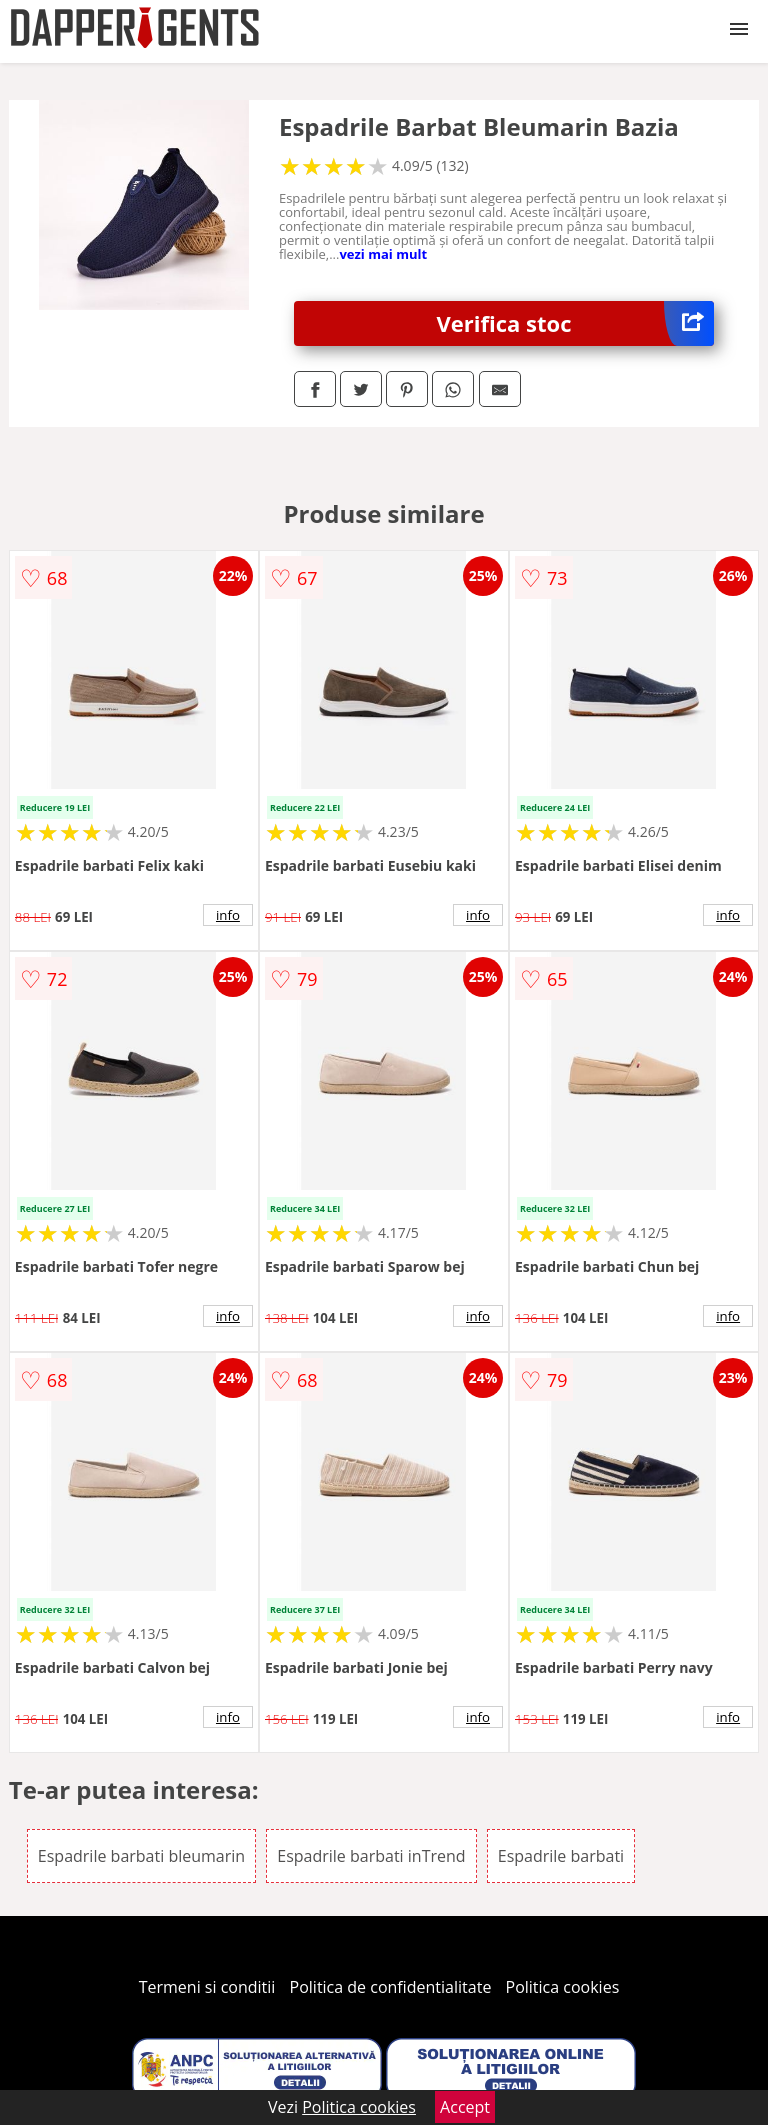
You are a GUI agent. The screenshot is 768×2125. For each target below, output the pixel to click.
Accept (465, 2107)
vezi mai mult (383, 254)
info (228, 915)
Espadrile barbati (561, 1856)
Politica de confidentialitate (391, 1987)
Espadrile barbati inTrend (371, 1856)
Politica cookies (563, 1987)
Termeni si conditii (207, 1987)
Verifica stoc (576, 323)
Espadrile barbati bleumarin (141, 1856)
